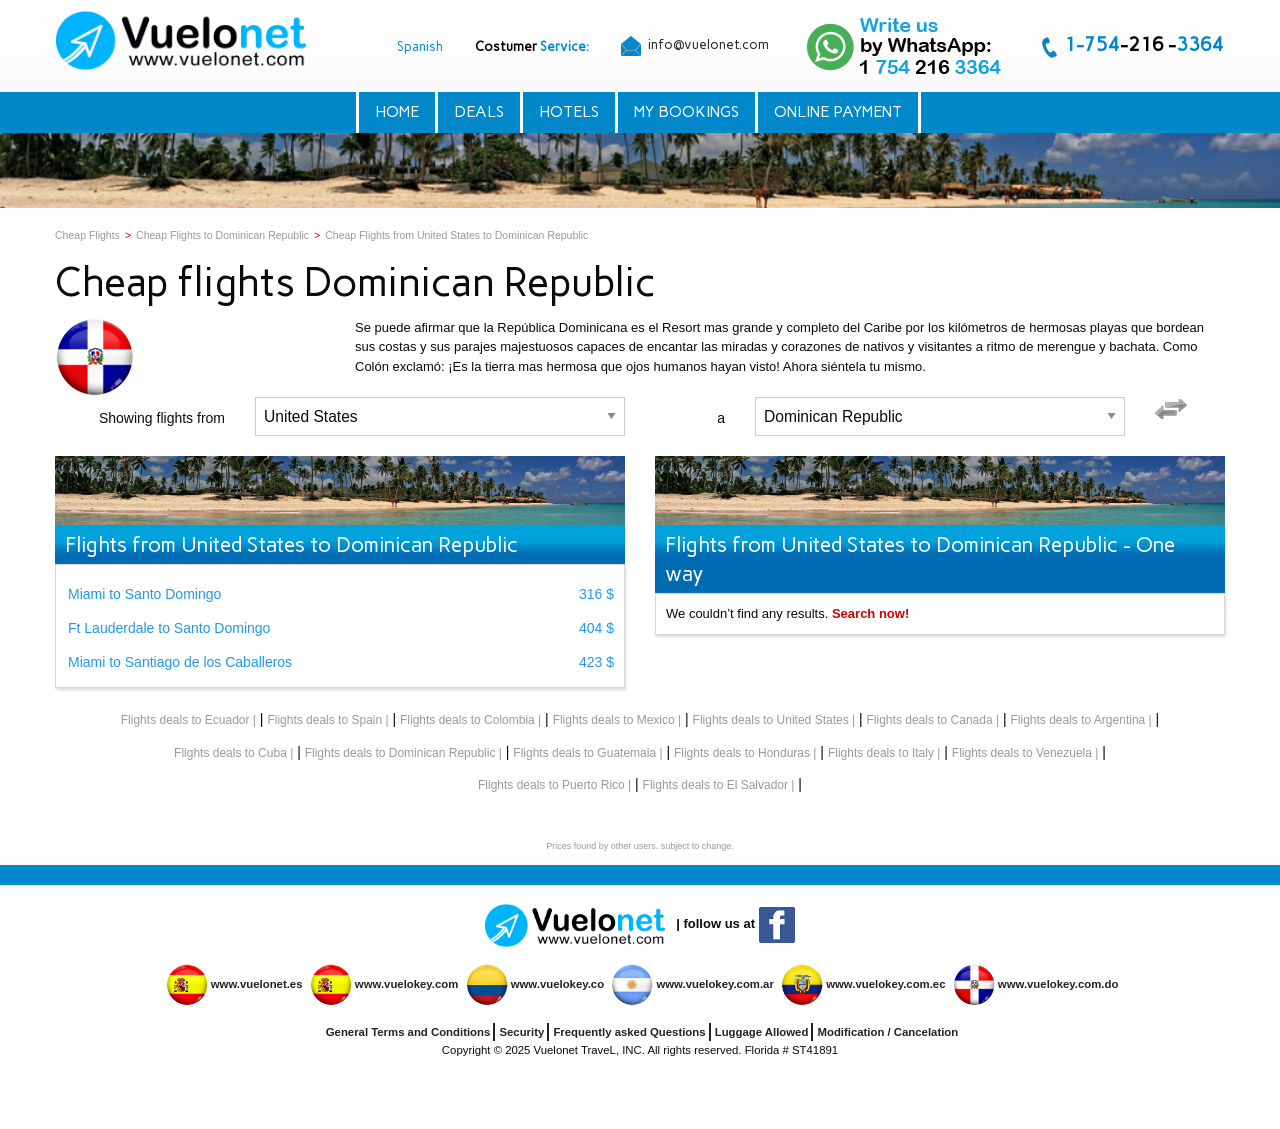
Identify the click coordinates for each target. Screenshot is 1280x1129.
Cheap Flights (87, 235)
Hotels (569, 111)
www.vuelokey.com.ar (714, 984)
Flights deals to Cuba (230, 753)
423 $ (596, 662)
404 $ (596, 628)
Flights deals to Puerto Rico (551, 785)
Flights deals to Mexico (614, 720)
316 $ (596, 594)
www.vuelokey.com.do (1058, 984)
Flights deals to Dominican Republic (400, 753)
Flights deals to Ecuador (185, 720)
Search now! (870, 613)
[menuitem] (183, 40)
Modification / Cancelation (887, 1032)
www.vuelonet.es (257, 984)
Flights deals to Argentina (1077, 720)
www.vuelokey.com (407, 984)
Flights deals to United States (771, 720)
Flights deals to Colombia (467, 720)
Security (521, 1032)
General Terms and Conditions (408, 1032)
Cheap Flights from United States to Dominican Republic (456, 235)
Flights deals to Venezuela (1022, 753)
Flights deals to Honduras (742, 753)
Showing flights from (162, 418)
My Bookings (686, 111)
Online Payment (838, 111)
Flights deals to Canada (930, 720)
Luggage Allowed (762, 1032)
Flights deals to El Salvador (715, 785)
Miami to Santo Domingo (144, 594)
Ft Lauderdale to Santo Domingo (169, 628)
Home (397, 111)
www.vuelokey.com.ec (885, 984)
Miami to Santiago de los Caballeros (180, 662)
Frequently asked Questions (629, 1032)
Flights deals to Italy (881, 753)
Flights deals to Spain (324, 720)
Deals (479, 111)
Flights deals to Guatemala (584, 753)
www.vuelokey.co (557, 984)
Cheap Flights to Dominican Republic (222, 235)
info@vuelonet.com (695, 46)
